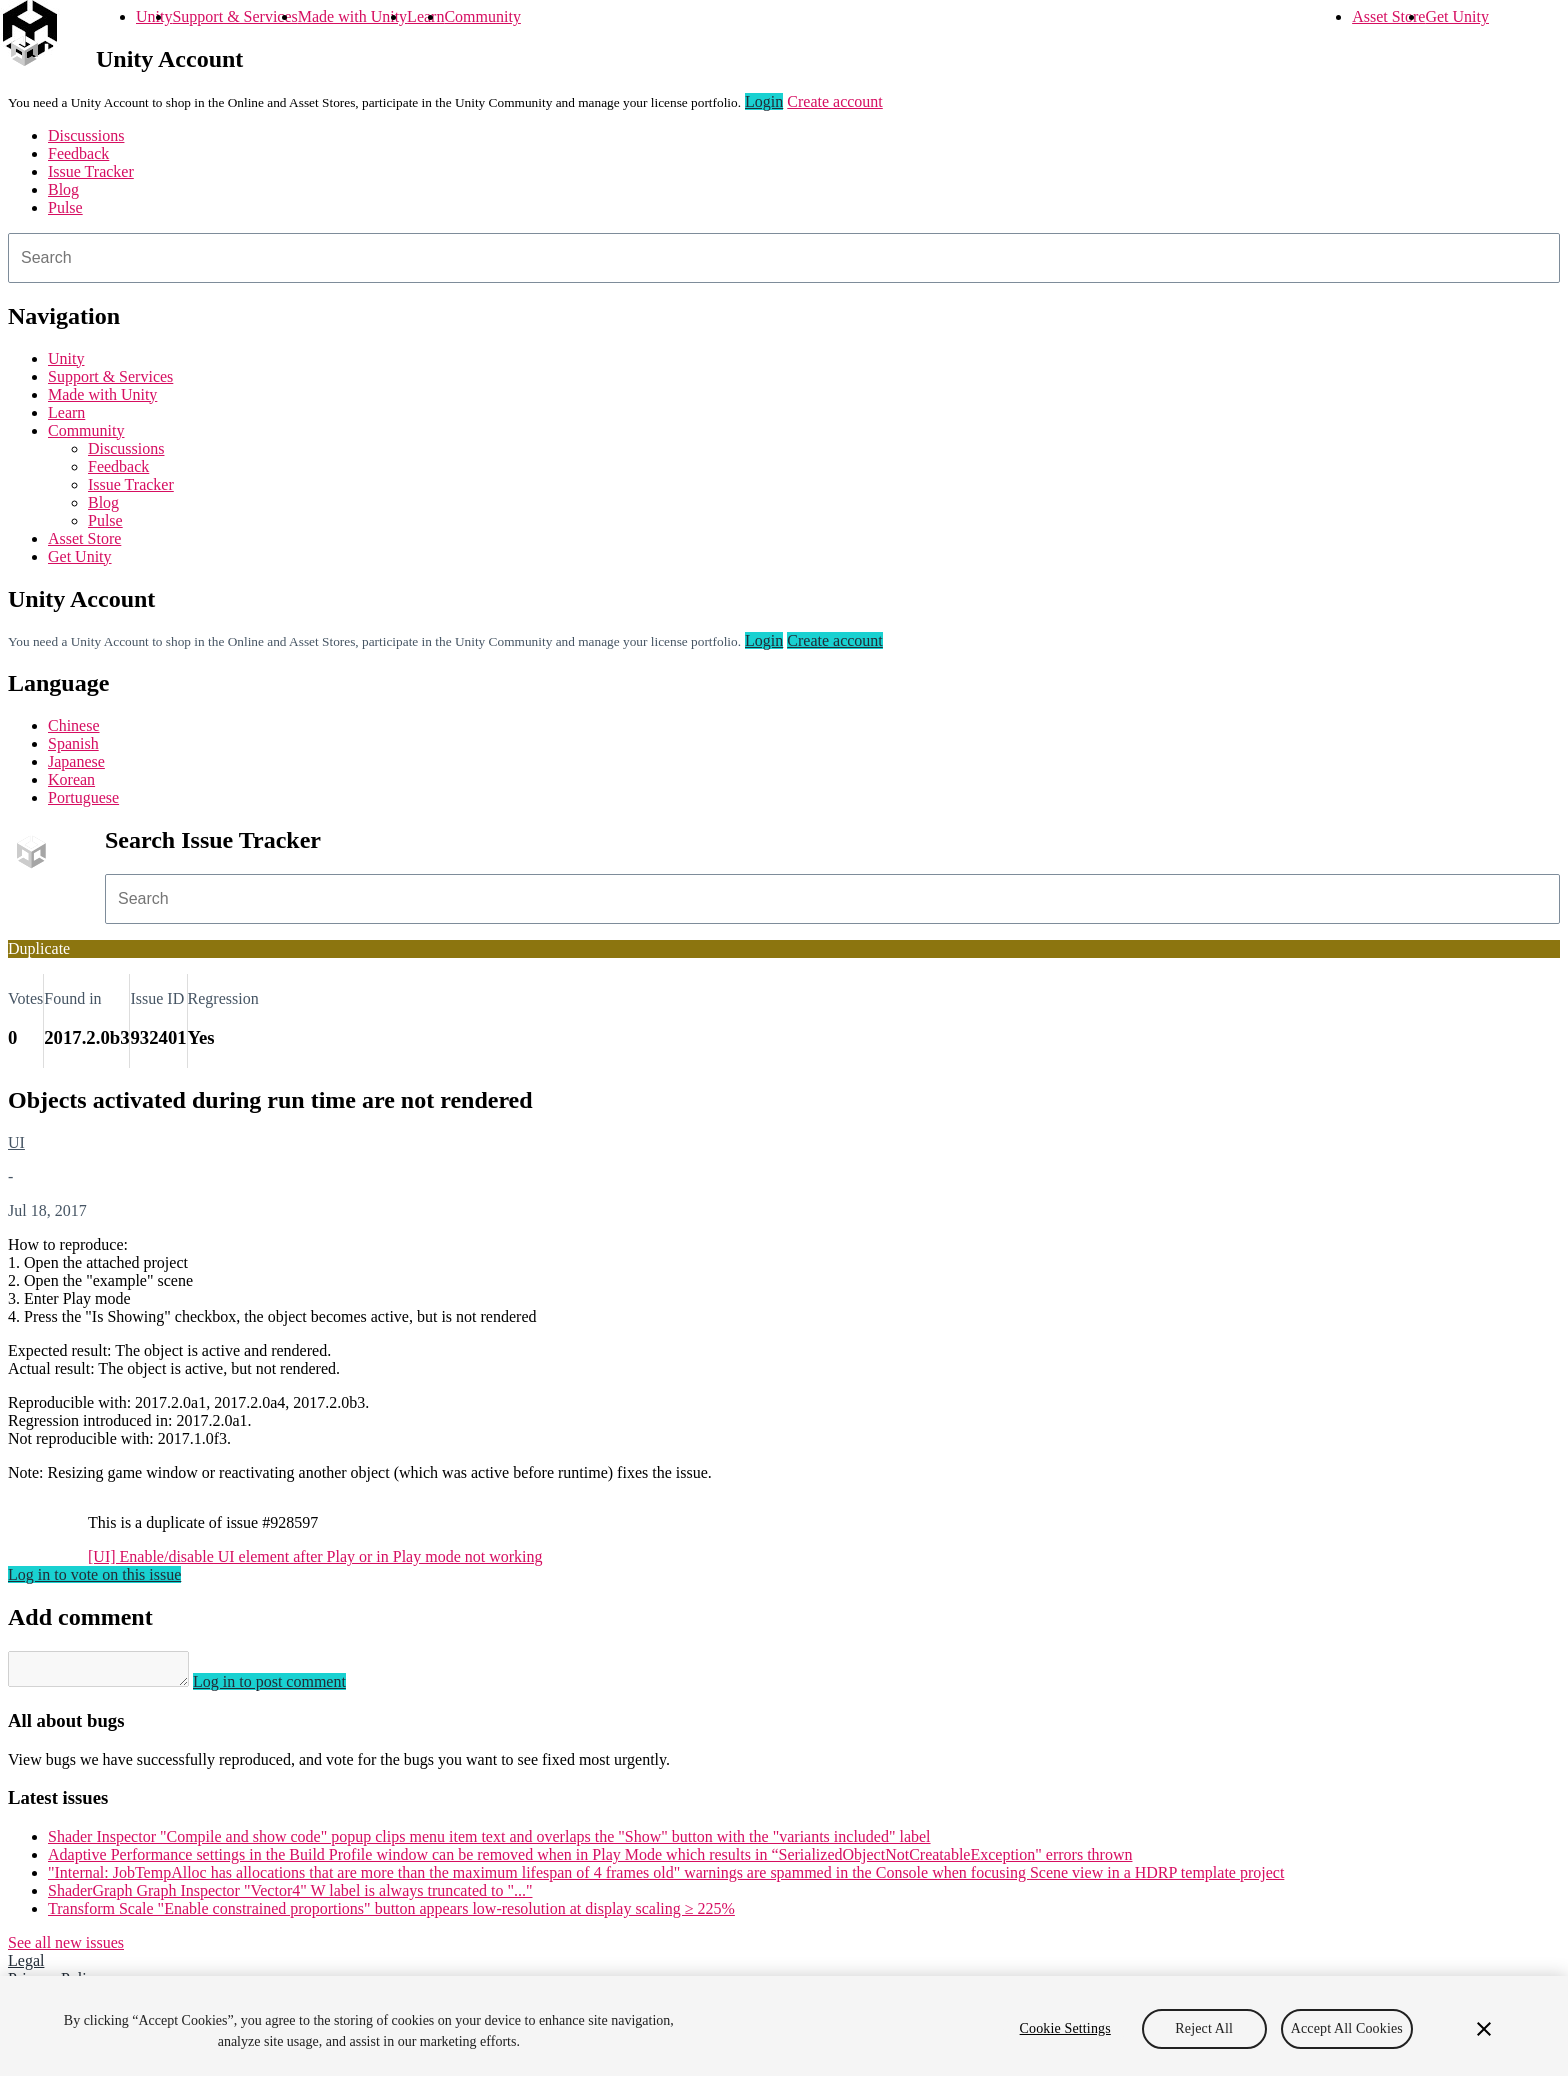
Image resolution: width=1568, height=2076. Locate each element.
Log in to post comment (289, 1687)
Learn (425, 16)
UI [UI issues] (16, 1142)
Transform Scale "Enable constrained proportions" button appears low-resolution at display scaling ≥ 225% (391, 1914)
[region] (784, 2026)
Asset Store (1388, 16)
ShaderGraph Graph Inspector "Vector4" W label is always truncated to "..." (290, 1896)
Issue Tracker (91, 171)
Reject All (1204, 2028)
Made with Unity (352, 16)
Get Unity (1457, 16)
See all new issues (66, 1948)
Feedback (78, 153)
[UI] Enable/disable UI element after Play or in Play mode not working (315, 1556)
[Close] (1484, 2029)
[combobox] (784, 258)
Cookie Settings (1065, 2028)
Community (482, 16)
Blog (63, 189)
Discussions (86, 135)
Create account (835, 101)
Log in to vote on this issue (94, 1574)
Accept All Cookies (1347, 2028)
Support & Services (234, 16)
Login (764, 101)
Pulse (65, 207)
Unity (154, 16)
